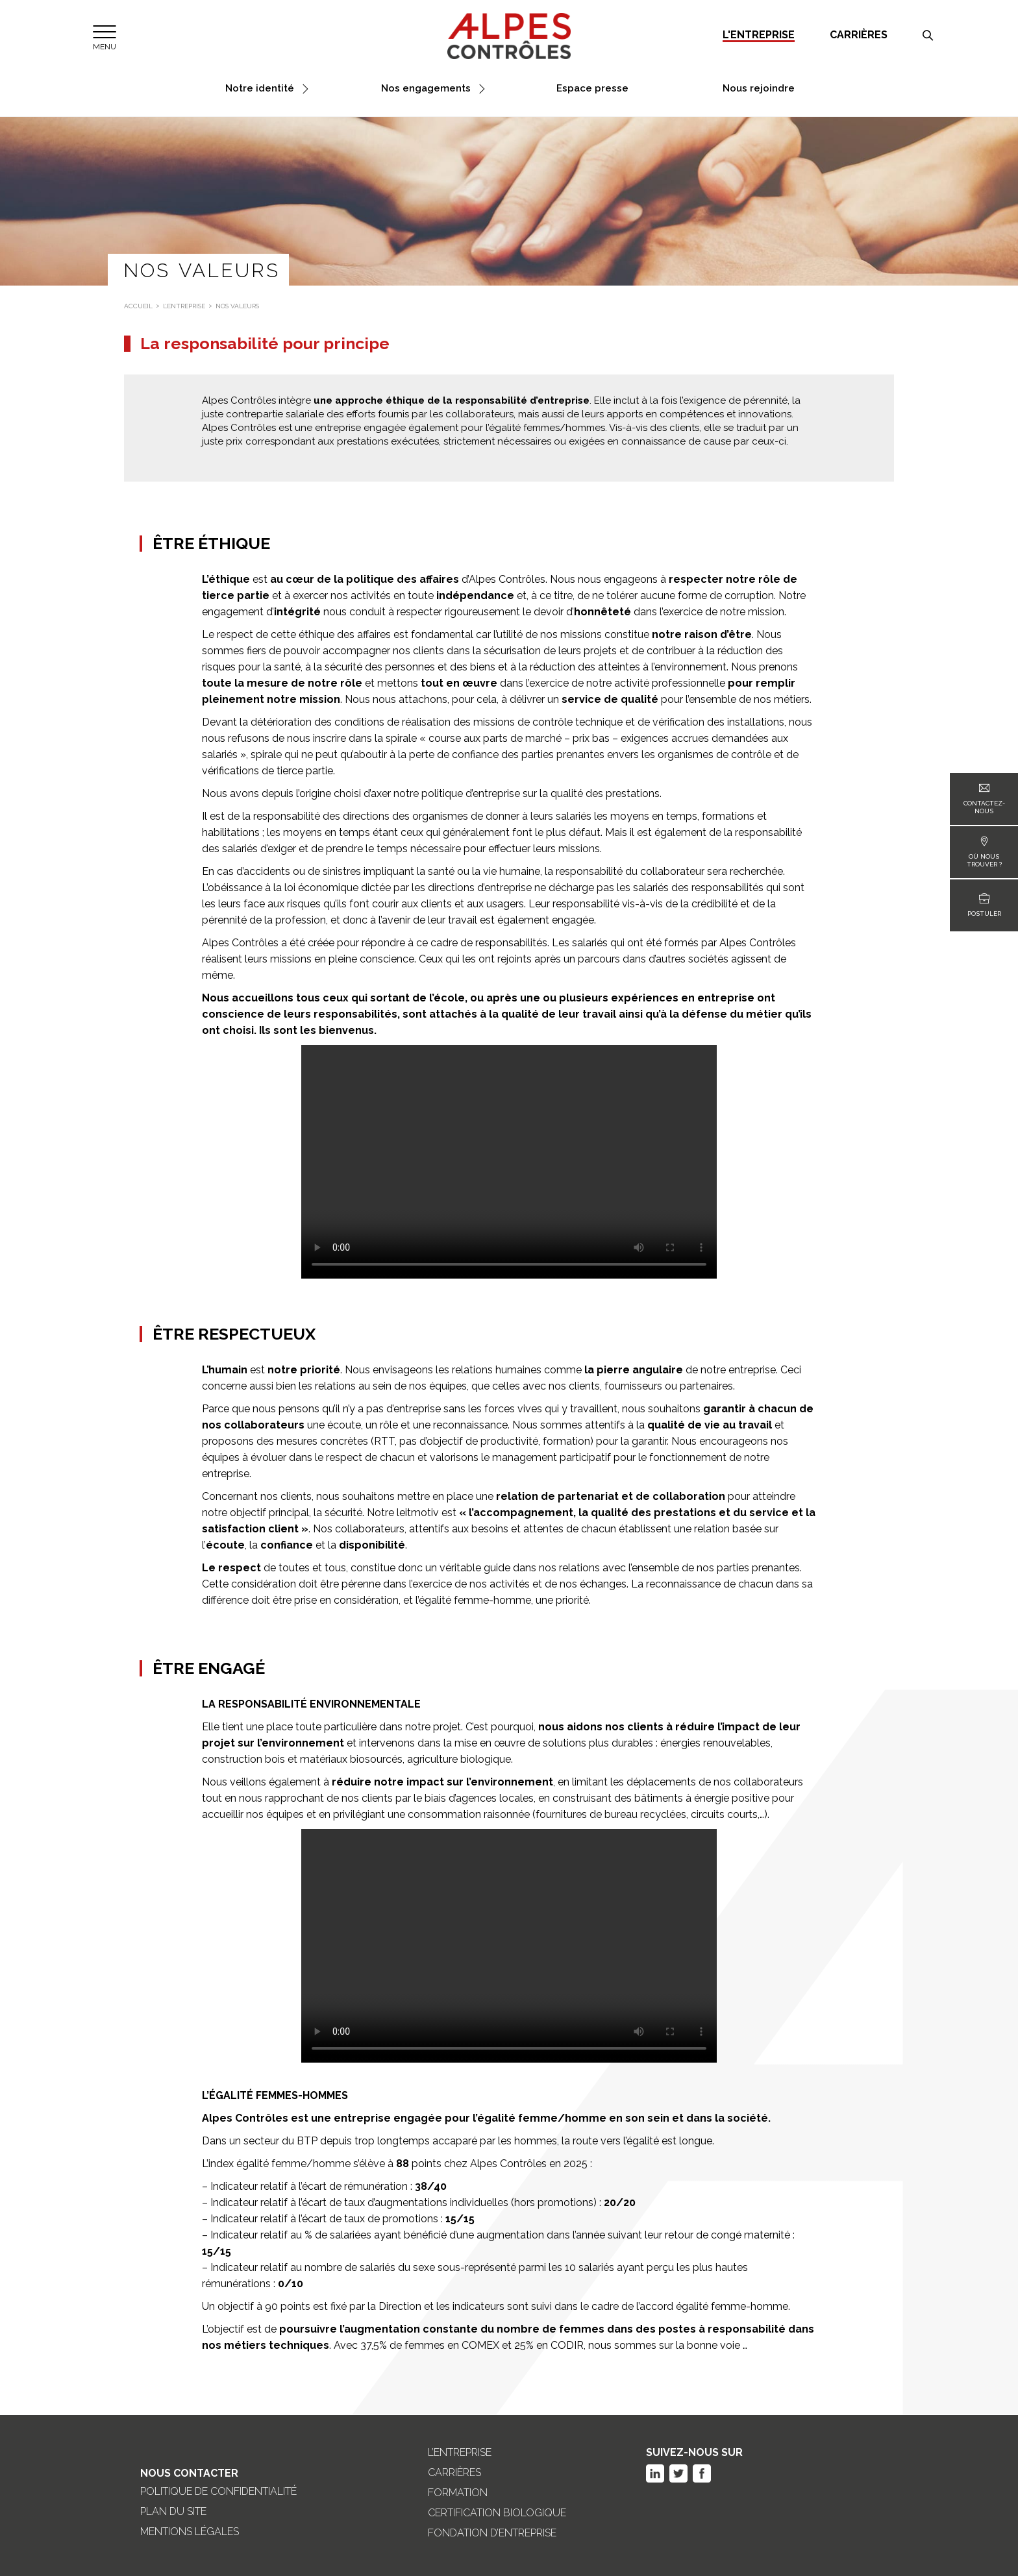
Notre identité (259, 88)
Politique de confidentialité (218, 2491)
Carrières (859, 35)
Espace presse (592, 88)
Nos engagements (426, 88)
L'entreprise (759, 35)
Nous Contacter (189, 2473)
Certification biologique (497, 2513)
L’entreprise (184, 306)
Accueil (138, 306)
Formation (458, 2493)
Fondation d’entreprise (492, 2533)
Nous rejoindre (759, 88)
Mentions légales (189, 2532)
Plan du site (173, 2512)
